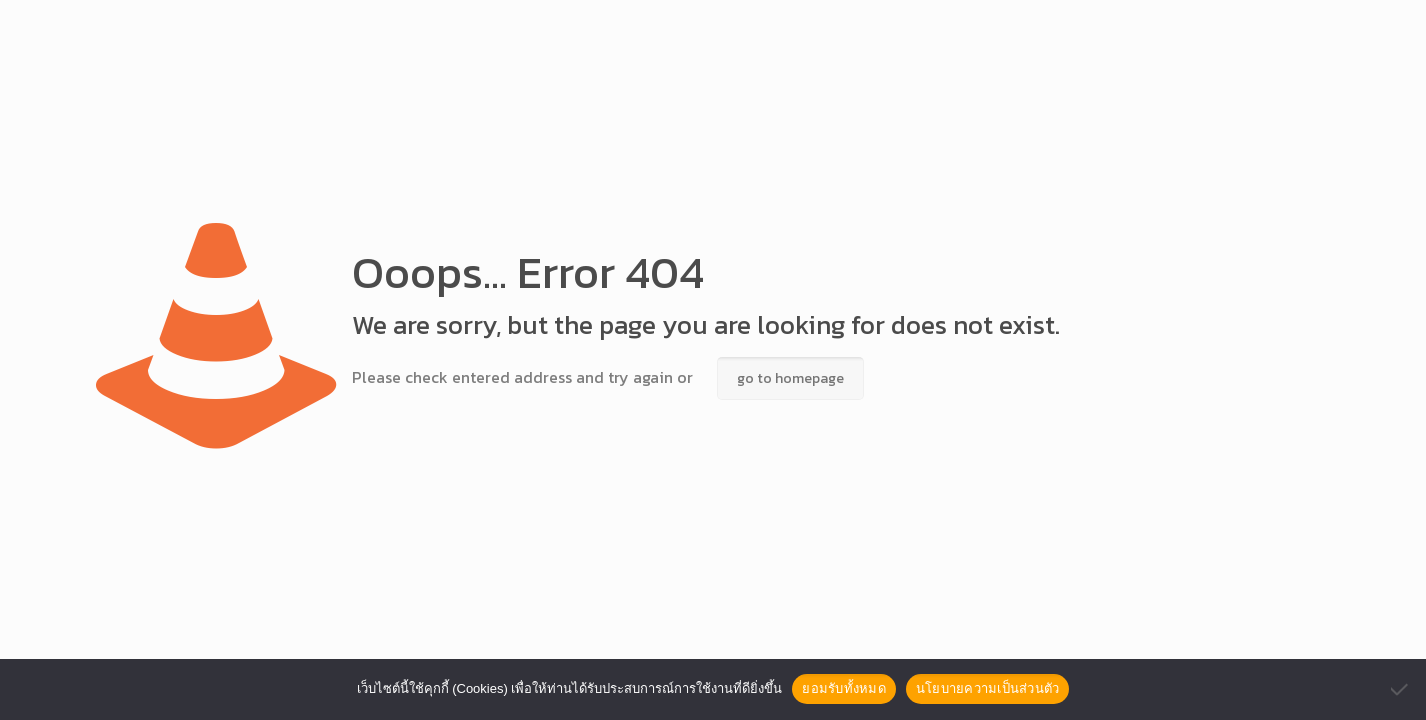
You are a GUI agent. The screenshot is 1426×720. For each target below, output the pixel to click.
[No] (1401, 689)
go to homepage (790, 378)
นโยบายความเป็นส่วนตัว (988, 688)
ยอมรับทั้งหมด (844, 688)
